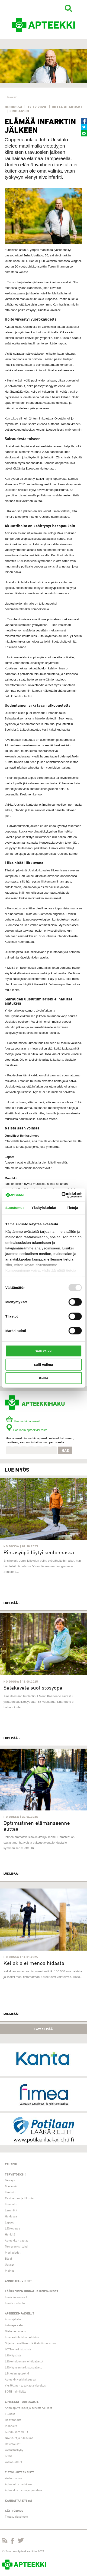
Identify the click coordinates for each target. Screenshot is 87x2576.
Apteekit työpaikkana (18, 2484)
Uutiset (9, 2264)
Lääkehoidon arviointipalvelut (24, 2361)
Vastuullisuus (13, 2478)
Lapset (9, 2222)
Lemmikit (11, 2210)
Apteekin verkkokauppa (20, 2379)
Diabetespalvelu (15, 2331)
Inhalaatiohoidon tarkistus (22, 2337)
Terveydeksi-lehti (16, 2246)
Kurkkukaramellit (16, 2432)
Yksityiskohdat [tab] (44, 1208)
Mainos (9, 2270)
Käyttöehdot (15, 2511)
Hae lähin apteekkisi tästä (26, 1430)
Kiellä (43, 1378)
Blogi (8, 2258)
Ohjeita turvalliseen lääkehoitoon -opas (30, 2343)
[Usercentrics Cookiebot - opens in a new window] (62, 1195)
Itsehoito (10, 2192)
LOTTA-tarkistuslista (18, 2349)
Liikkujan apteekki (17, 2373)
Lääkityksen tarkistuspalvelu (23, 2367)
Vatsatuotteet (13, 2462)
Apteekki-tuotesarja (22, 2402)
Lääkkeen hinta (15, 2303)
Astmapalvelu (14, 2325)
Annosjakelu (13, 2319)
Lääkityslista (13, 2355)
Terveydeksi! (15, 2174)
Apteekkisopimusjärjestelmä (23, 2490)
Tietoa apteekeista (19, 2472)
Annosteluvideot (18, 2281)
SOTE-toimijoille (15, 2391)
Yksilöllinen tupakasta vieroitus (25, 2385)
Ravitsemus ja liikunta (19, 2198)
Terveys (10, 2180)
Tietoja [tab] (72, 1208)
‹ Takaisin (11, 97)
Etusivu (11, 2164)
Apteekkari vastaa (17, 2240)
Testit (8, 2456)
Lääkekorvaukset (16, 2297)
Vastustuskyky (14, 2450)
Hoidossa (11, 2216)
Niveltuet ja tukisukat (19, 2438)
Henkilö (10, 2234)
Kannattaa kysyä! (18, 2500)
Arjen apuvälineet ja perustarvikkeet (28, 2407)
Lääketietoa (12, 2228)
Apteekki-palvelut (19, 2313)
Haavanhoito (13, 2420)
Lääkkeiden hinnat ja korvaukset (31, 2291)
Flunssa (10, 2413)
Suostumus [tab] (15, 1208)
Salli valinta (43, 1364)
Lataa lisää (43, 2029)
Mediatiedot (12, 2252)
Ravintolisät (12, 2444)
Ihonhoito (11, 2204)
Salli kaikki (43, 1351)
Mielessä (11, 2186)
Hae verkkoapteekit (23, 1421)
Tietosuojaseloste (16, 2516)
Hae (65, 1450)
